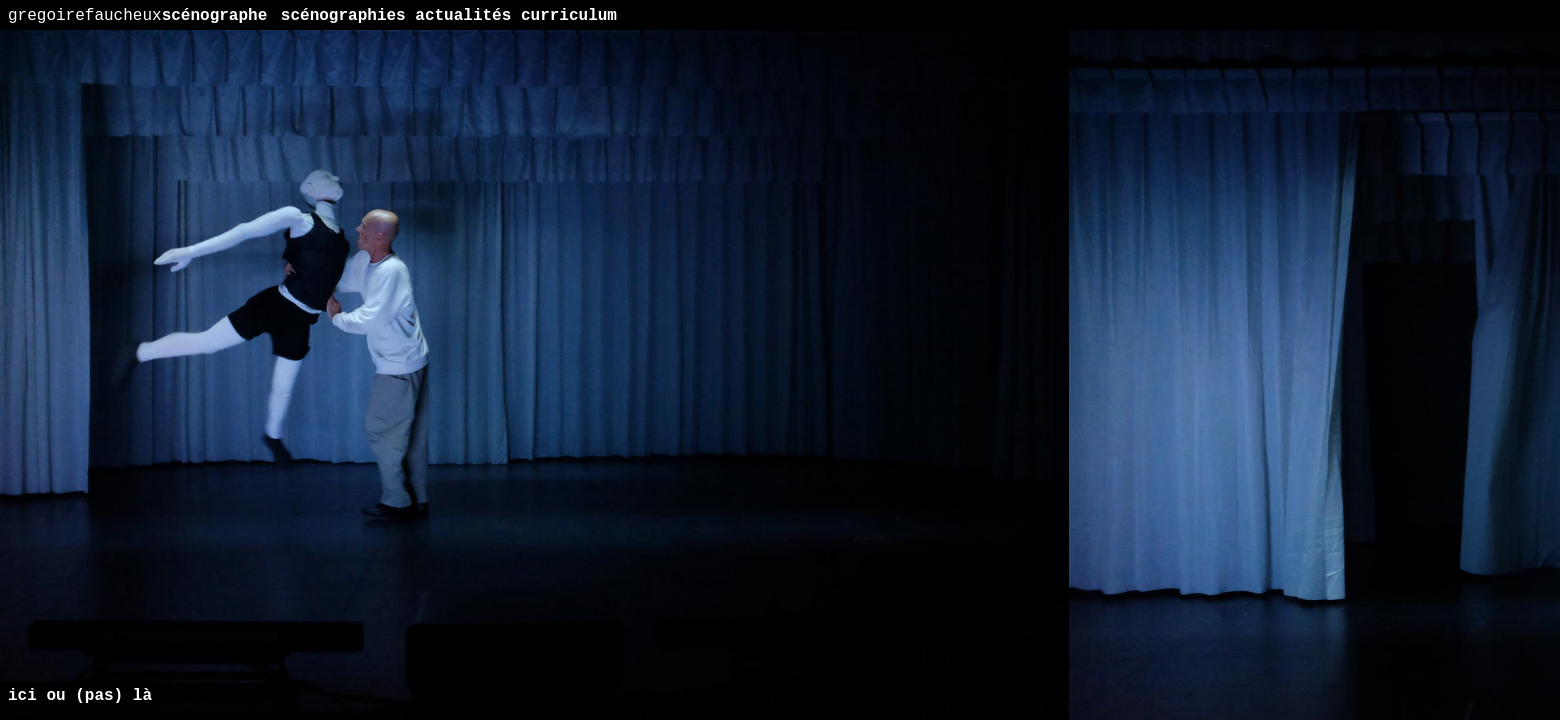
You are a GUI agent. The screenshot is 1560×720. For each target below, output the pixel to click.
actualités (463, 16)
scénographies (343, 16)
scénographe (137, 16)
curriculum (569, 16)
